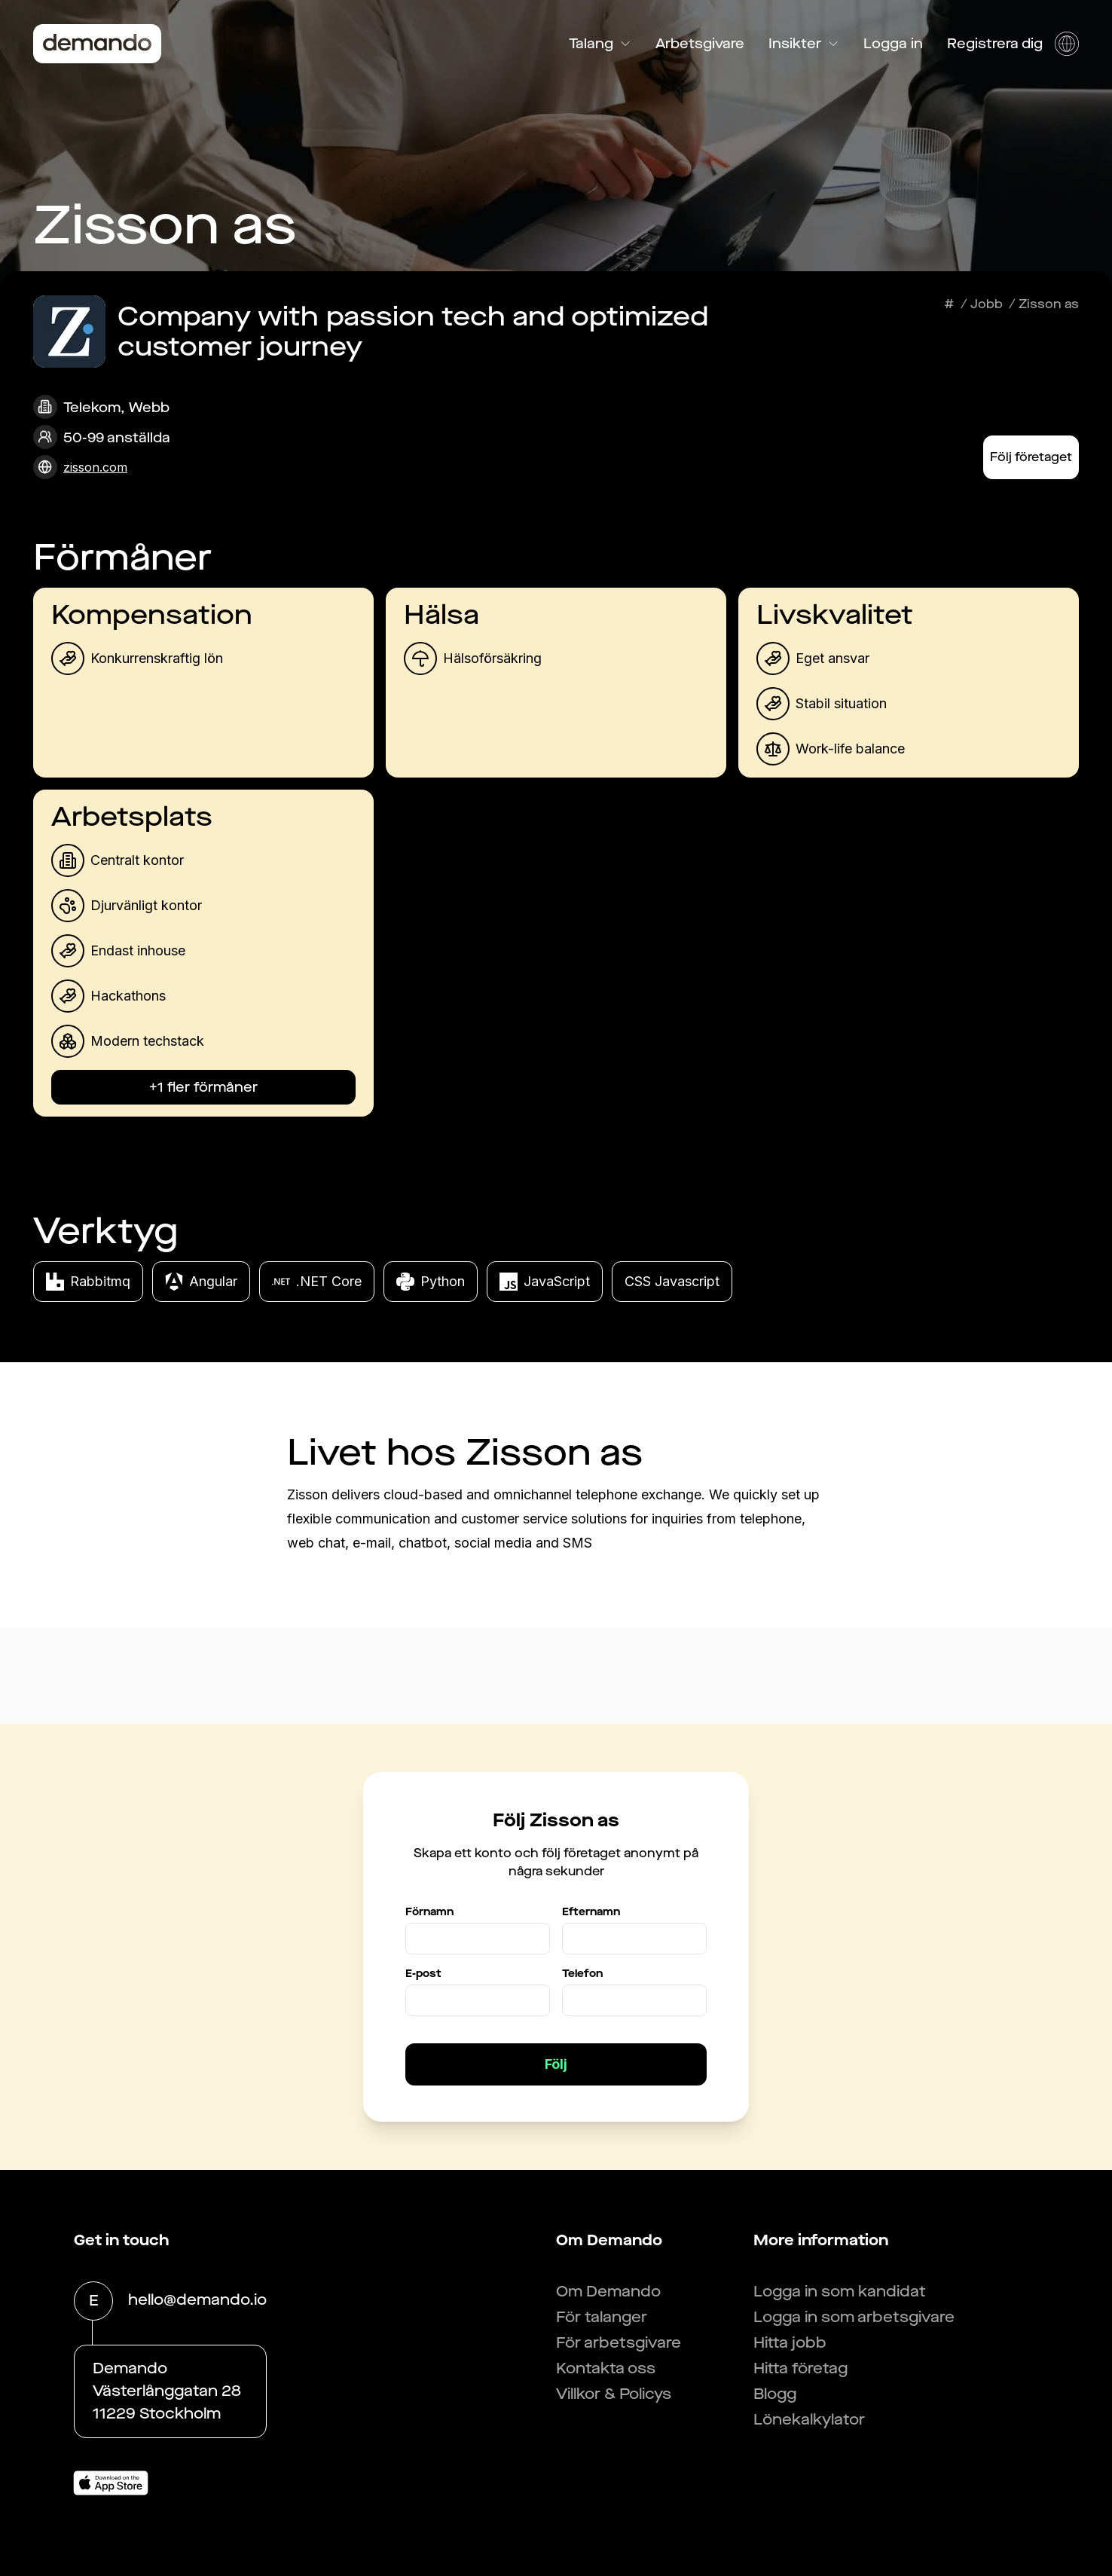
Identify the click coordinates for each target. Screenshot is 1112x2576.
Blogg (774, 2394)
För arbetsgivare (618, 2343)
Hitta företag (800, 2368)
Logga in (893, 44)
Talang (600, 44)
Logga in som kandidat (839, 2291)
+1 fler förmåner (203, 1087)
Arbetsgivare (699, 44)
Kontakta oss (605, 2368)
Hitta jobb (789, 2343)
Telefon (582, 1973)
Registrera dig (995, 44)
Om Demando (608, 2291)
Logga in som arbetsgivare (854, 2317)
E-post (423, 1973)
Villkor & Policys (613, 2394)
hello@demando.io (197, 2301)
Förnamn (429, 1912)
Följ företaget (1031, 457)
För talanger (601, 2317)
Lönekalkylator (809, 2419)
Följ (556, 2064)
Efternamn (591, 1912)
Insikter (803, 44)
